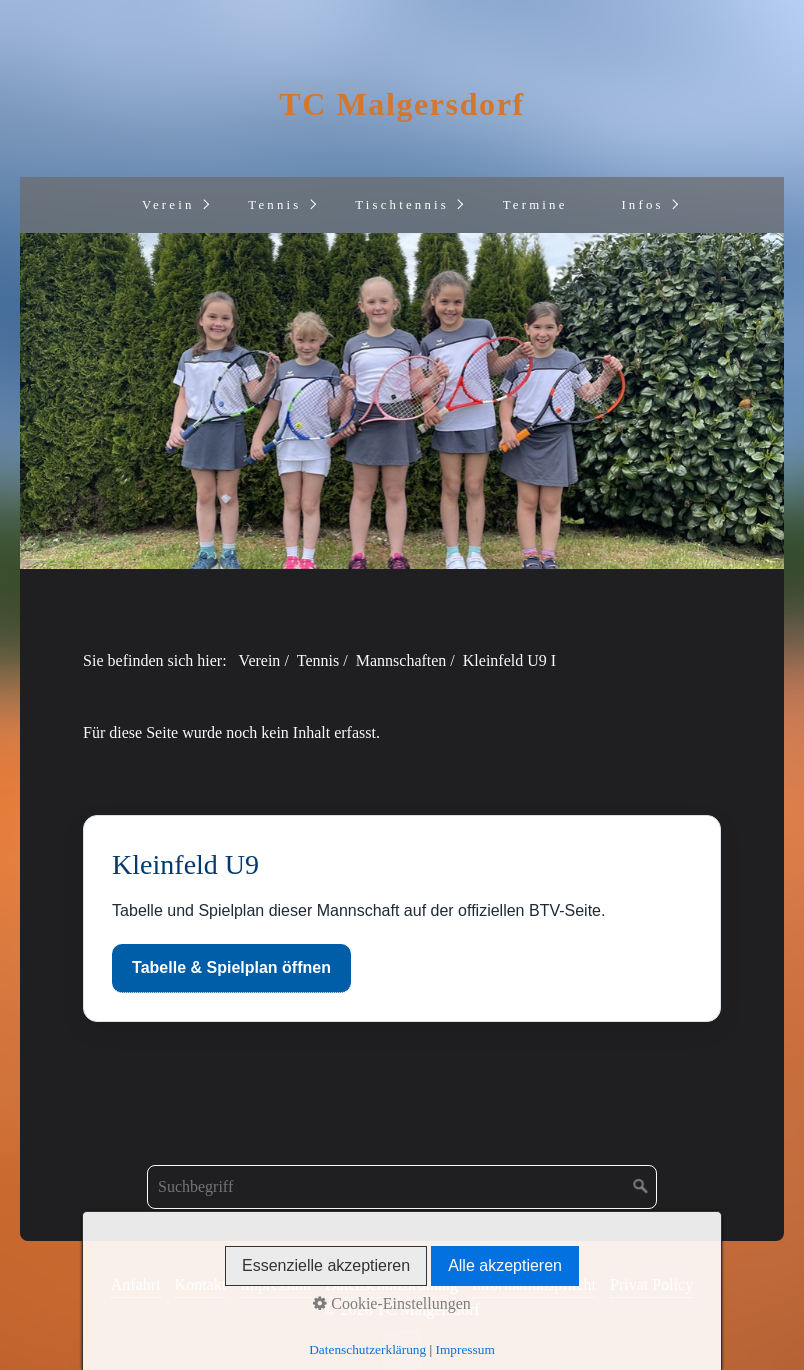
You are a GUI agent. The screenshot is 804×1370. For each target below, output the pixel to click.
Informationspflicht (534, 1284)
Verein (168, 205)
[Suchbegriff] (402, 1187)
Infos (642, 205)
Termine (535, 205)
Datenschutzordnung (391, 1284)
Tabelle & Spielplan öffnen (231, 967)
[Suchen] (641, 1187)
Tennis (274, 205)
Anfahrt (136, 1284)
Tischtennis (402, 205)
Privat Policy (651, 1284)
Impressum (275, 1284)
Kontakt (201, 1284)
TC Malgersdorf (401, 104)
